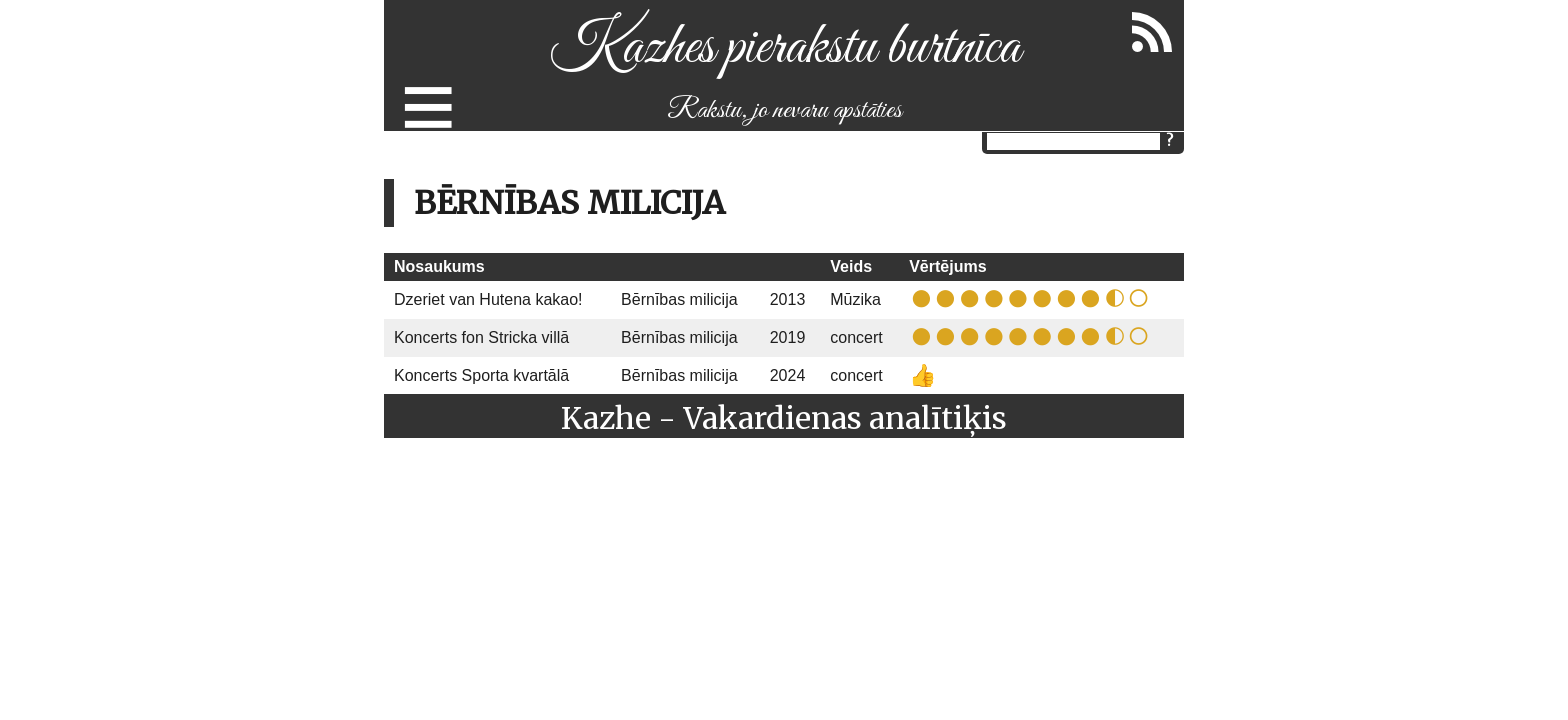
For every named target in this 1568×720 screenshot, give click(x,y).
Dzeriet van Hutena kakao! (488, 299)
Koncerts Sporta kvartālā (481, 375)
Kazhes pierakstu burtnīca (784, 48)
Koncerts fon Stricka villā (481, 337)
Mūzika (855, 299)
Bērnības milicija (679, 299)
